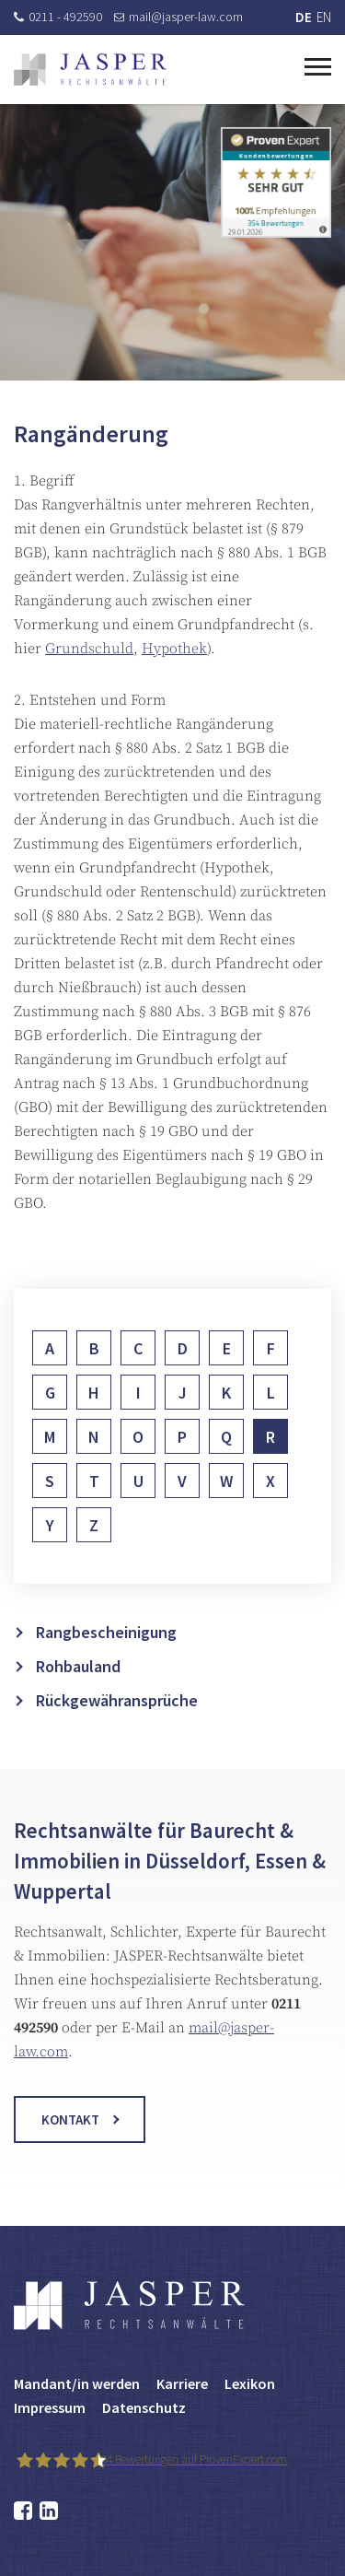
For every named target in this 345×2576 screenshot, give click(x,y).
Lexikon (249, 2383)
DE (303, 17)
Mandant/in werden (77, 2383)
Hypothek (174, 654)
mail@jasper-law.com (178, 16)
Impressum (50, 2407)
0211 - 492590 (58, 16)
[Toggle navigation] (318, 64)
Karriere (182, 2383)
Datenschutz (144, 2407)
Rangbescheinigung (106, 1673)
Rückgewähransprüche (117, 1741)
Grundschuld (89, 654)
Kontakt (70, 2140)
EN (323, 17)
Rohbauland (78, 1707)
